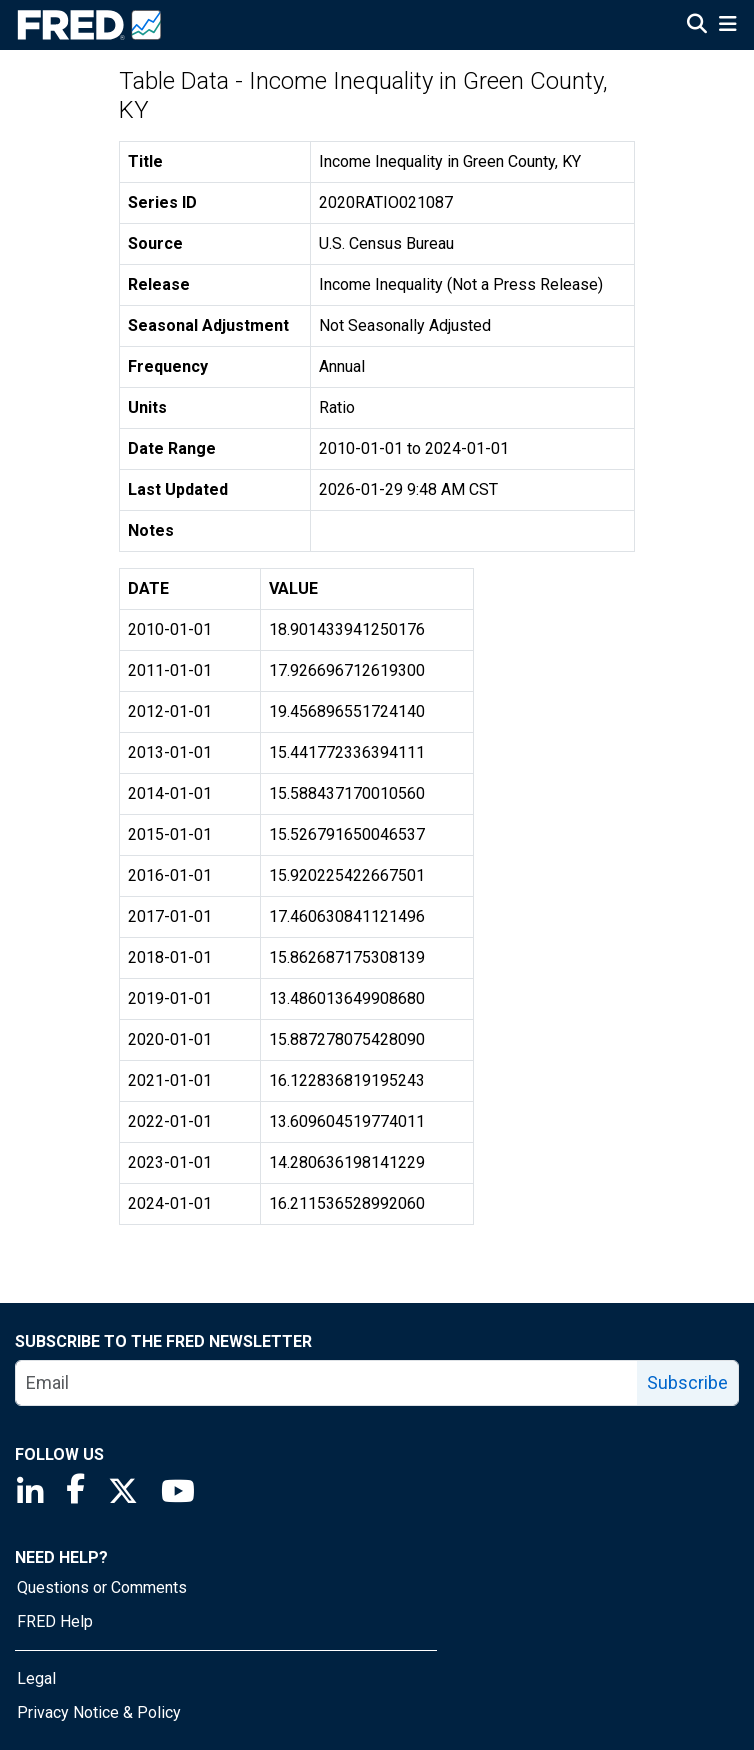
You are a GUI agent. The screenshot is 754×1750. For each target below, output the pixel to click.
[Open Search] (697, 26)
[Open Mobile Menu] (727, 26)
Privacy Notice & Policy (99, 1712)
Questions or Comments (102, 1587)
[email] (327, 1383)
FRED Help (55, 1621)
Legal (36, 1678)
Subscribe (687, 1382)
